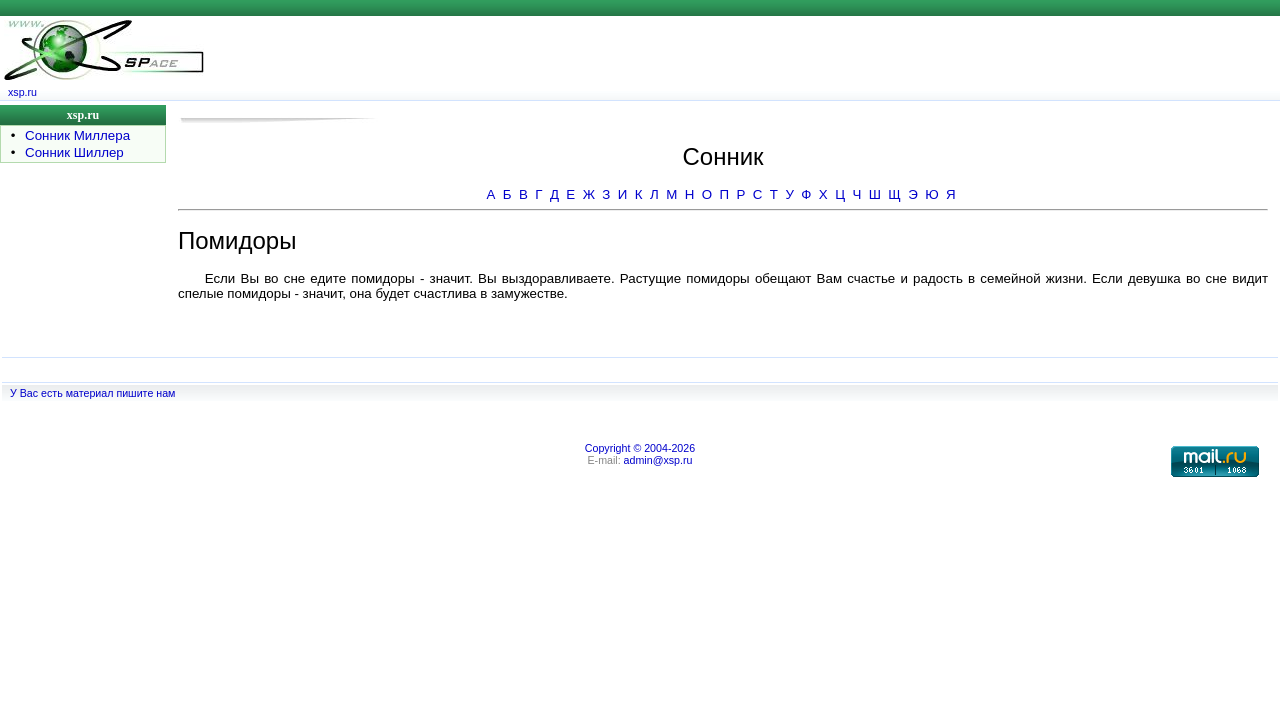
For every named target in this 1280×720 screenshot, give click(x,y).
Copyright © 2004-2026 (640, 448)
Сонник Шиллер (74, 152)
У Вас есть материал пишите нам (92, 393)
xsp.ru (22, 92)
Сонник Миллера (77, 135)
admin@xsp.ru (658, 460)
